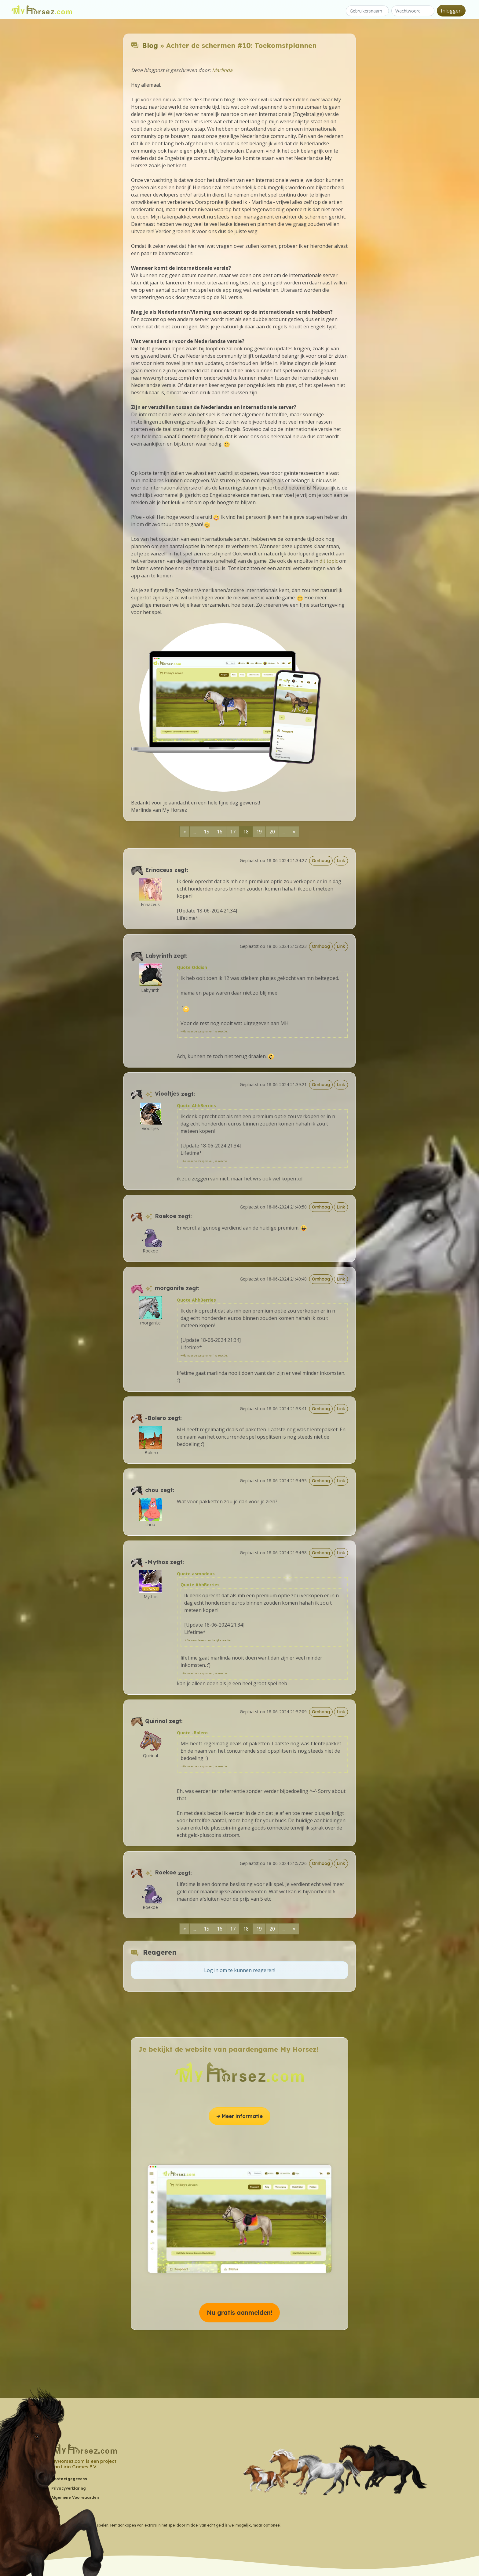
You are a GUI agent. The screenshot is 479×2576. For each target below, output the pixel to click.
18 (246, 831)
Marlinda (222, 70)
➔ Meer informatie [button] (239, 2116)
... (194, 831)
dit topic (329, 561)
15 (206, 831)
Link (341, 860)
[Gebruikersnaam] (367, 10)
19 (259, 831)
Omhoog (321, 860)
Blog (150, 45)
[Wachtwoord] (412, 10)
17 (233, 831)
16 (219, 831)
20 (272, 831)
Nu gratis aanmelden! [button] (239, 2312)
